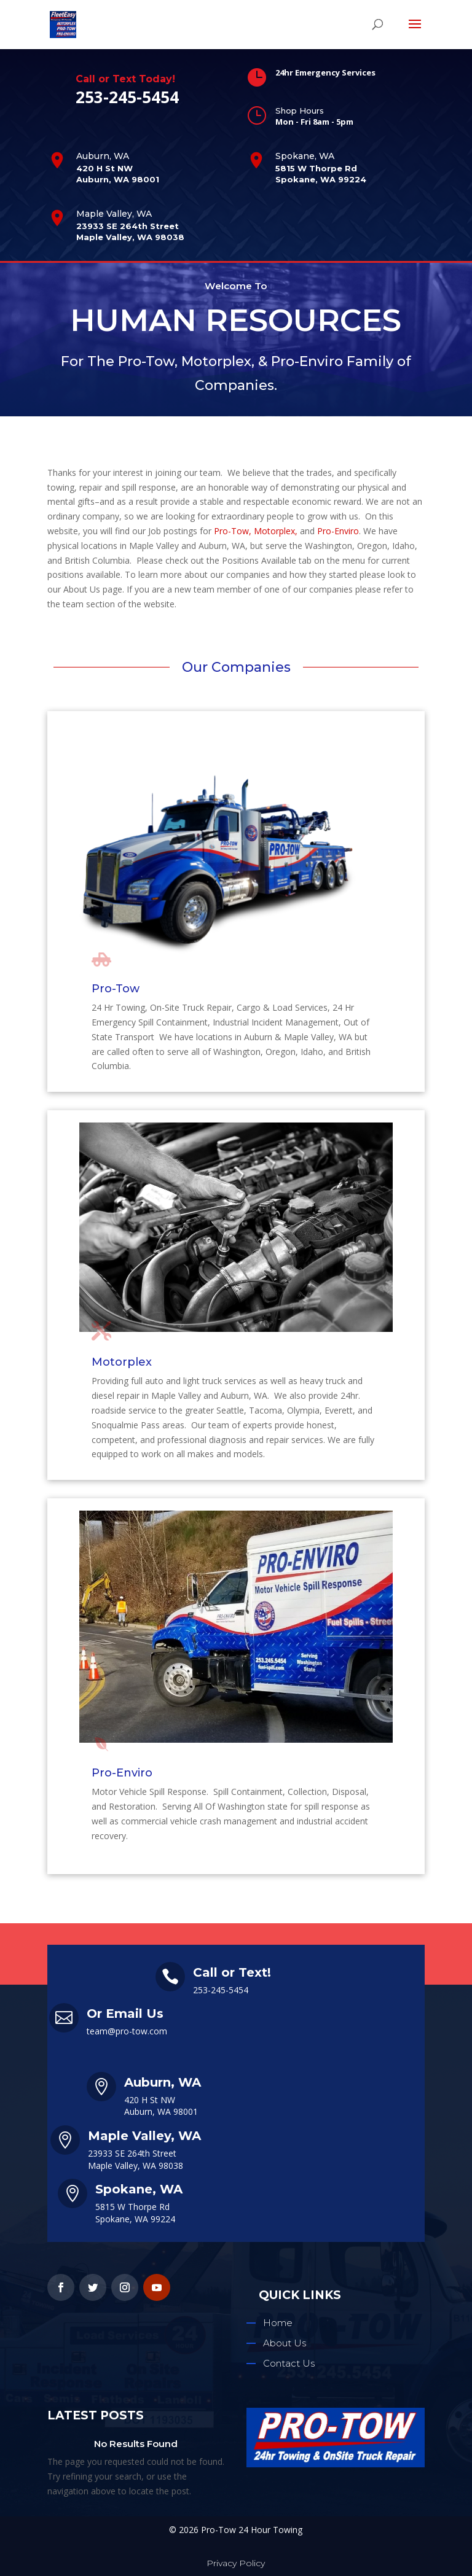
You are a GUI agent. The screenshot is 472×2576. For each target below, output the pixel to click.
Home (278, 2323)
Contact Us (289, 2363)
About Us (284, 2343)
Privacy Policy (235, 2563)
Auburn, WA (102, 155)
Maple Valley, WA (114, 213)
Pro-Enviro (338, 531)
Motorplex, (275, 531)
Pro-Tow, (232, 531)
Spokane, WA (304, 155)
